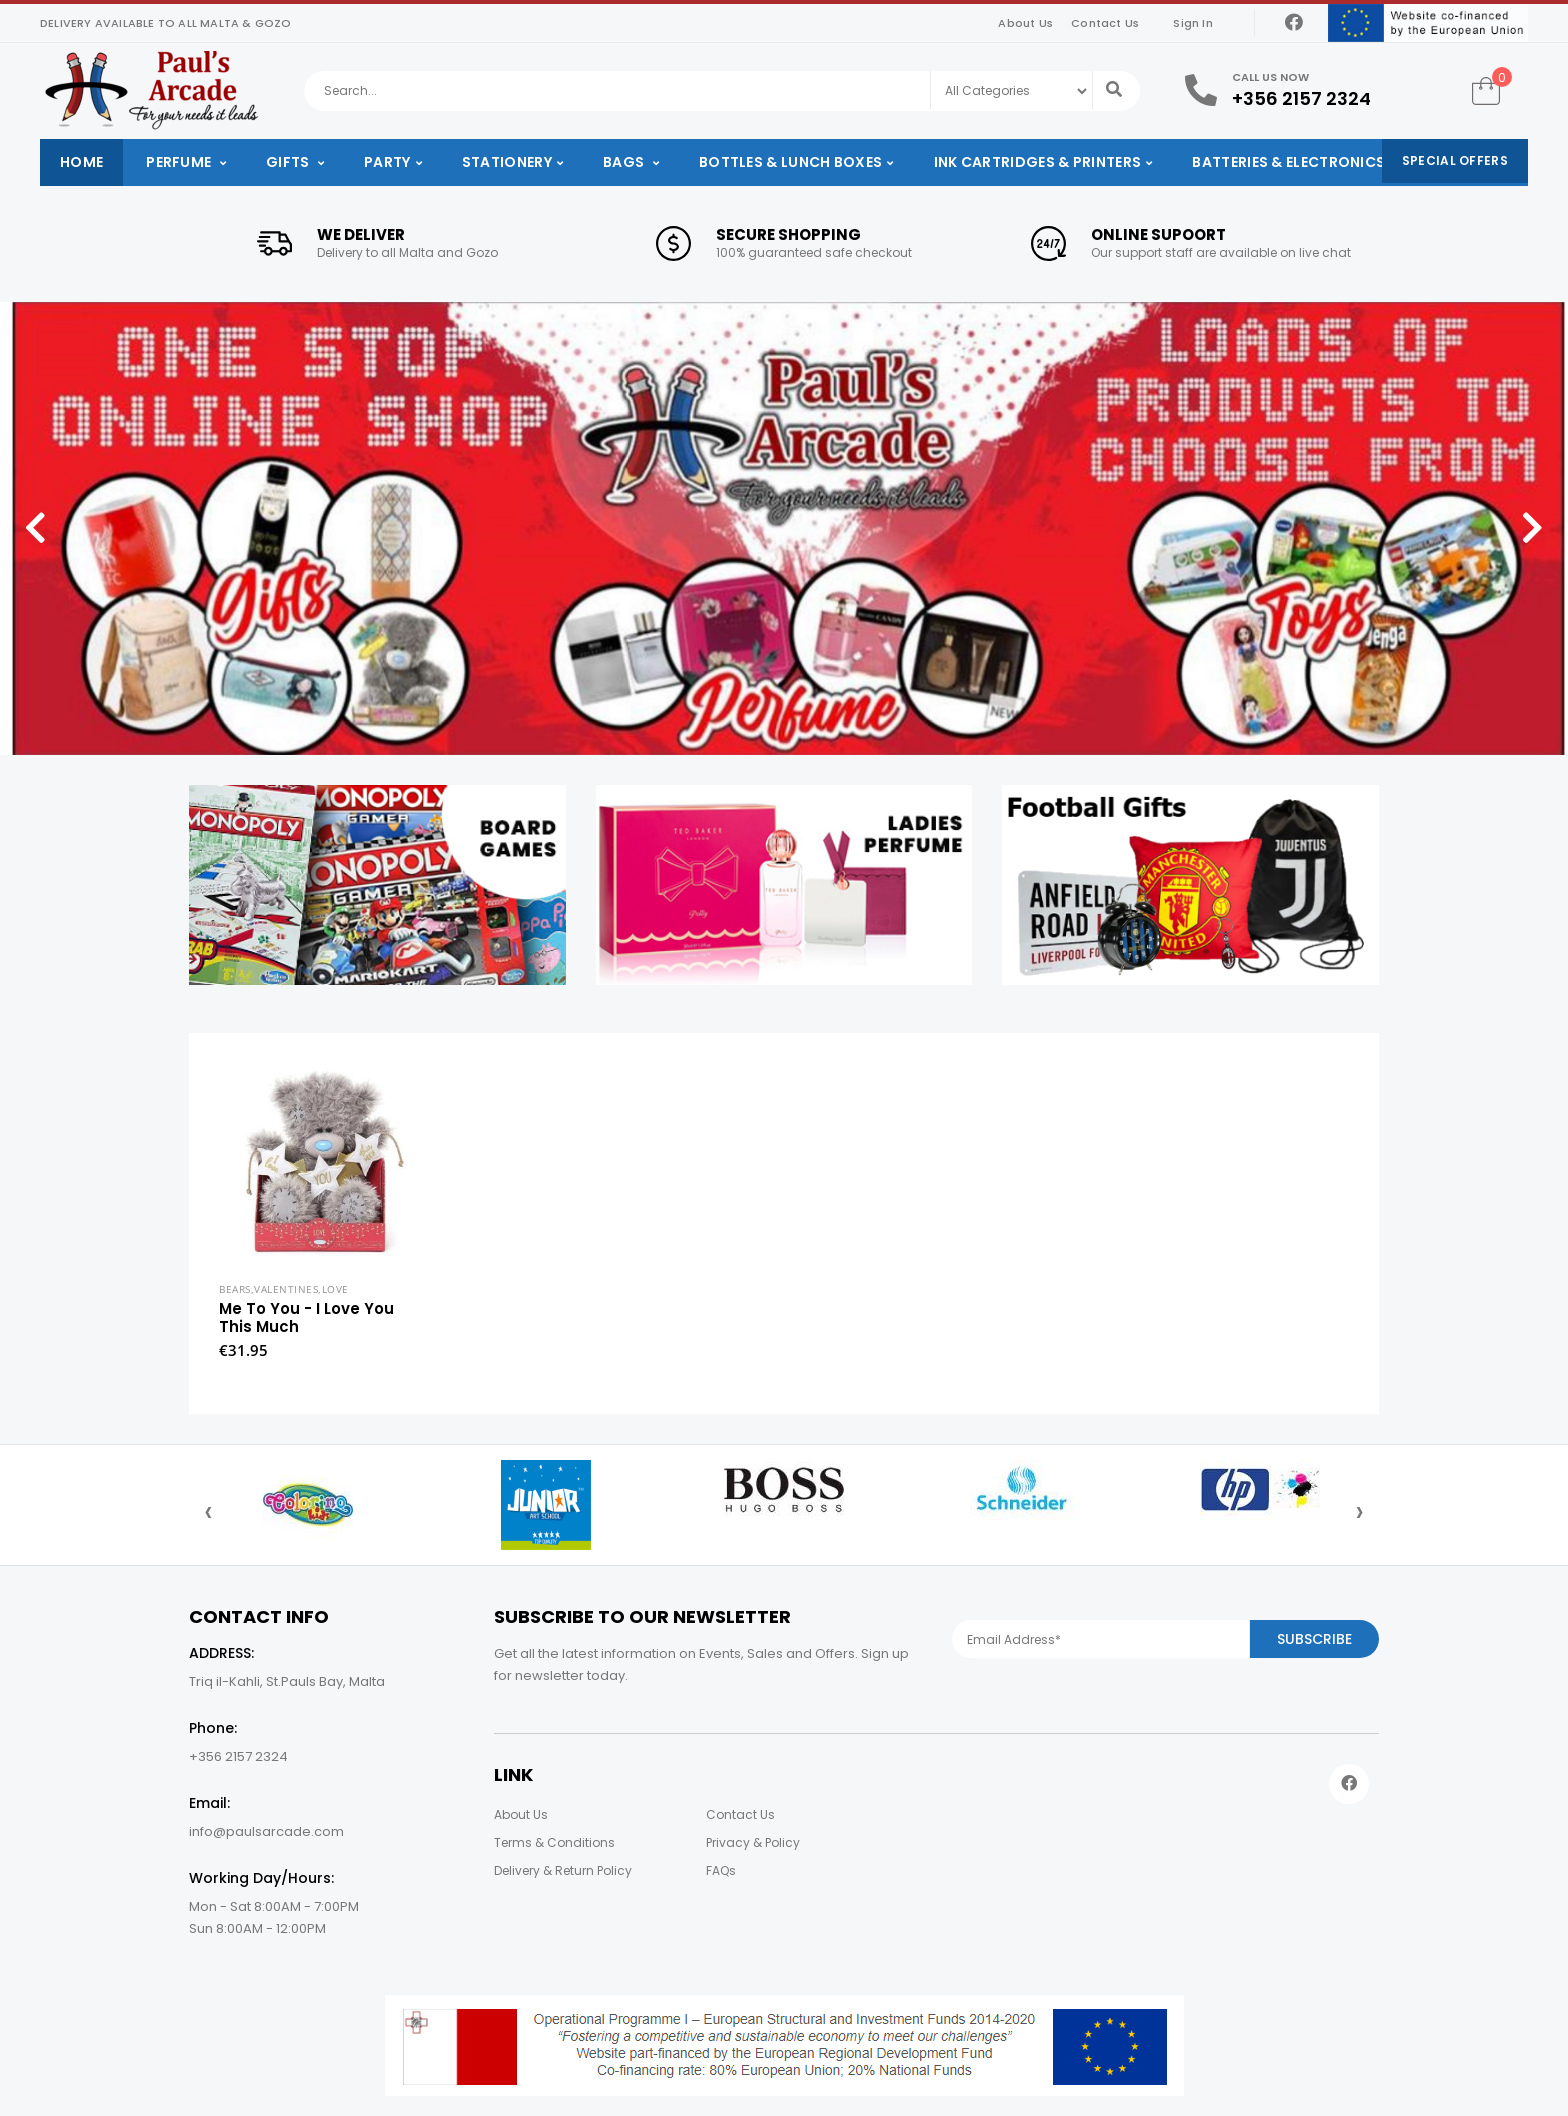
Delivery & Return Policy (563, 1870)
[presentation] (208, 1511)
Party (387, 162)
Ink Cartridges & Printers (1038, 162)
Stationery (507, 162)
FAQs (721, 1870)
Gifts (289, 162)
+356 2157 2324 (1301, 98)
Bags (625, 162)
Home (81, 162)
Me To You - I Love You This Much (306, 1317)
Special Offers (1455, 160)
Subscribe (1314, 1639)
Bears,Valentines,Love (284, 1289)
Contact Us (1105, 23)
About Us (1025, 23)
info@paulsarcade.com (266, 1831)
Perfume (180, 162)
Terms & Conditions (554, 1842)
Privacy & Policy (753, 1842)
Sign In (1192, 23)
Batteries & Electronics (1288, 162)
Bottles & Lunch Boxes (790, 162)
